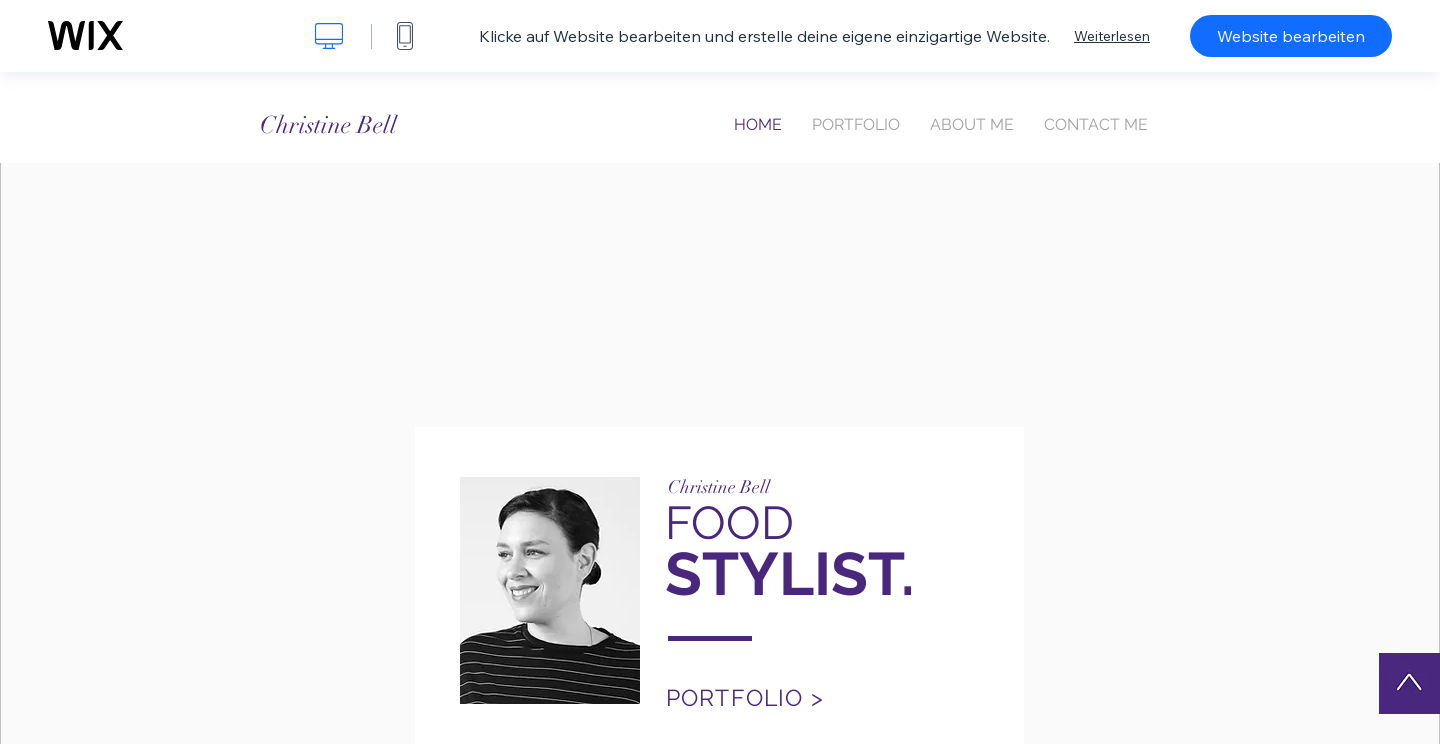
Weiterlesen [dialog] (1112, 36)
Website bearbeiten (1291, 36)
